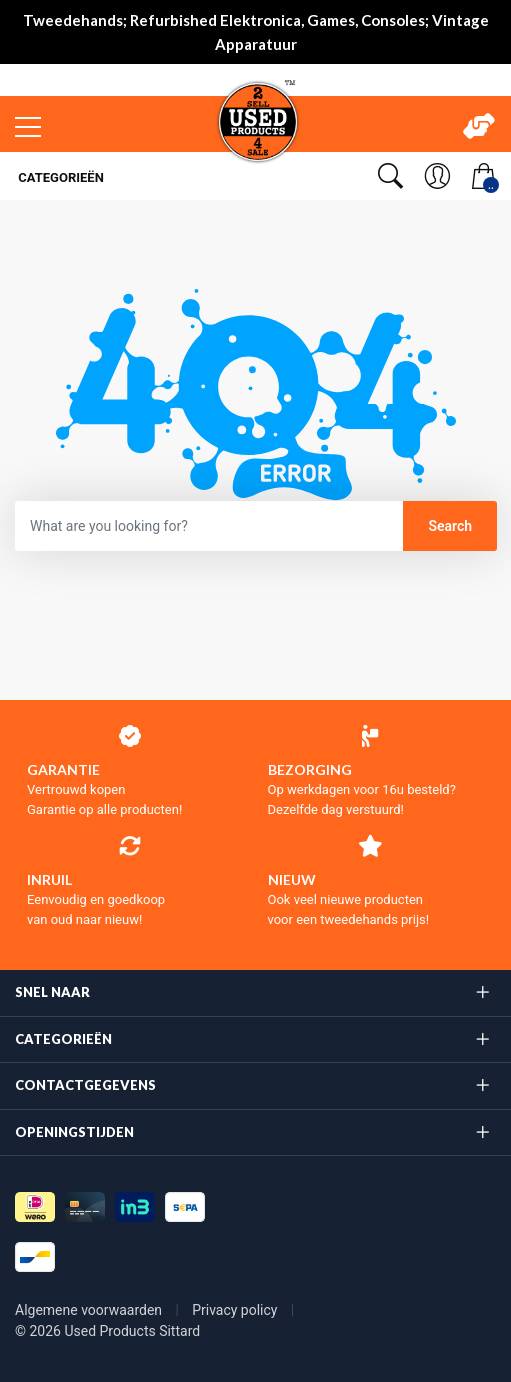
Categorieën (59, 177)
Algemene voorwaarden (90, 1310)
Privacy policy (236, 1310)
